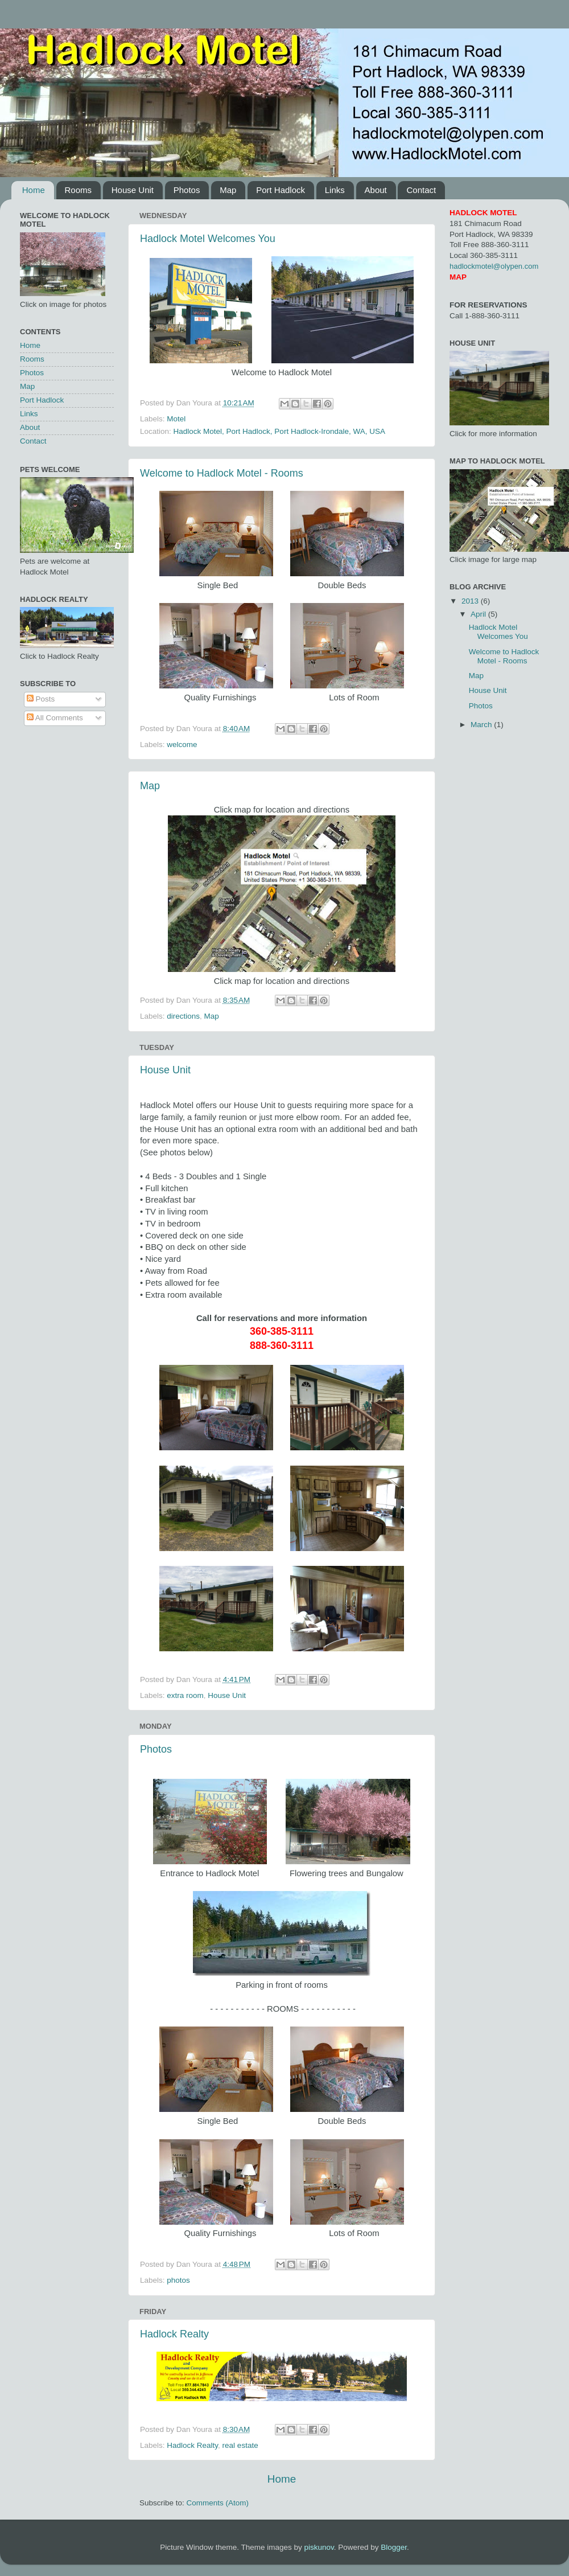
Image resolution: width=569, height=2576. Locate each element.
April (479, 614)
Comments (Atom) (218, 2503)
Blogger (394, 2547)
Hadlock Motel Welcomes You (207, 238)
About (376, 190)
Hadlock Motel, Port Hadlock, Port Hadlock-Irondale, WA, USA (279, 431)
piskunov (318, 2547)
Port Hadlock (280, 190)
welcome (182, 744)
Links (335, 190)
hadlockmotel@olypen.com (494, 266)
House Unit (133, 190)
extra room (185, 1695)
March (482, 724)
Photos (187, 190)
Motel (176, 419)
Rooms (78, 190)
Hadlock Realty (174, 2334)
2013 (471, 601)
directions (183, 1016)
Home (33, 190)
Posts (41, 699)
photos (178, 2280)
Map (228, 190)
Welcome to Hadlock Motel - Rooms (221, 473)
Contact (421, 190)
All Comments (55, 717)
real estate (240, 2445)
